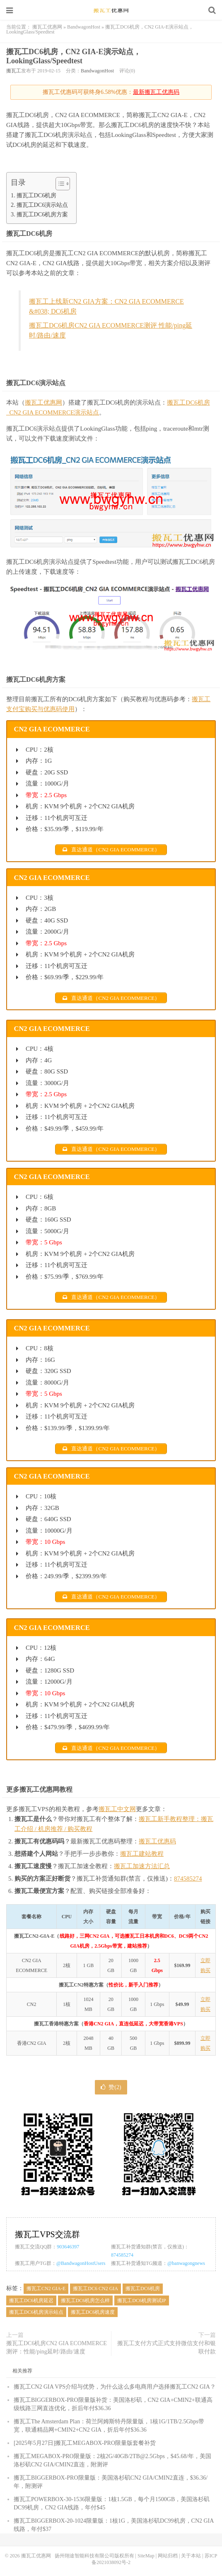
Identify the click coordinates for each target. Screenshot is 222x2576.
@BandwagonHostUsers (80, 2263)
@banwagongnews (186, 2263)
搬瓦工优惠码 (157, 1841)
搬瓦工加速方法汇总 (142, 1866)
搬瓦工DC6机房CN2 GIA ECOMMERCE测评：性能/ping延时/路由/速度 (56, 2347)
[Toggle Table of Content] (58, 184)
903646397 (68, 2247)
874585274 (188, 1878)
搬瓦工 (13, 71)
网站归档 (168, 2556)
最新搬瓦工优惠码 (156, 92)
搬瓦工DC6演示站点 (42, 204)
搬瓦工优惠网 (111, 10)
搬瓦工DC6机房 (37, 195)
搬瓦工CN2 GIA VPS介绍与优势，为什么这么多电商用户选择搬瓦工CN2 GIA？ (115, 2387)
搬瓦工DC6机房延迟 (31, 2300)
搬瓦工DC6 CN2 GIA (95, 2288)
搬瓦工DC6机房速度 (93, 2312)
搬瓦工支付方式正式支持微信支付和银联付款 (166, 2347)
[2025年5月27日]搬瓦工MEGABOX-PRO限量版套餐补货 (85, 2443)
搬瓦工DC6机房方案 (42, 214)
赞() (111, 2087)
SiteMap (146, 2556)
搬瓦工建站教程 (142, 1853)
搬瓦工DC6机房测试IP (141, 2300)
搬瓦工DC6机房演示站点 (36, 2312)
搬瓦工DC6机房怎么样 (85, 2300)
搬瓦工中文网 (117, 1809)
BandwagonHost (83, 27)
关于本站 (191, 2556)
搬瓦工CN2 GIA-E (46, 2288)
